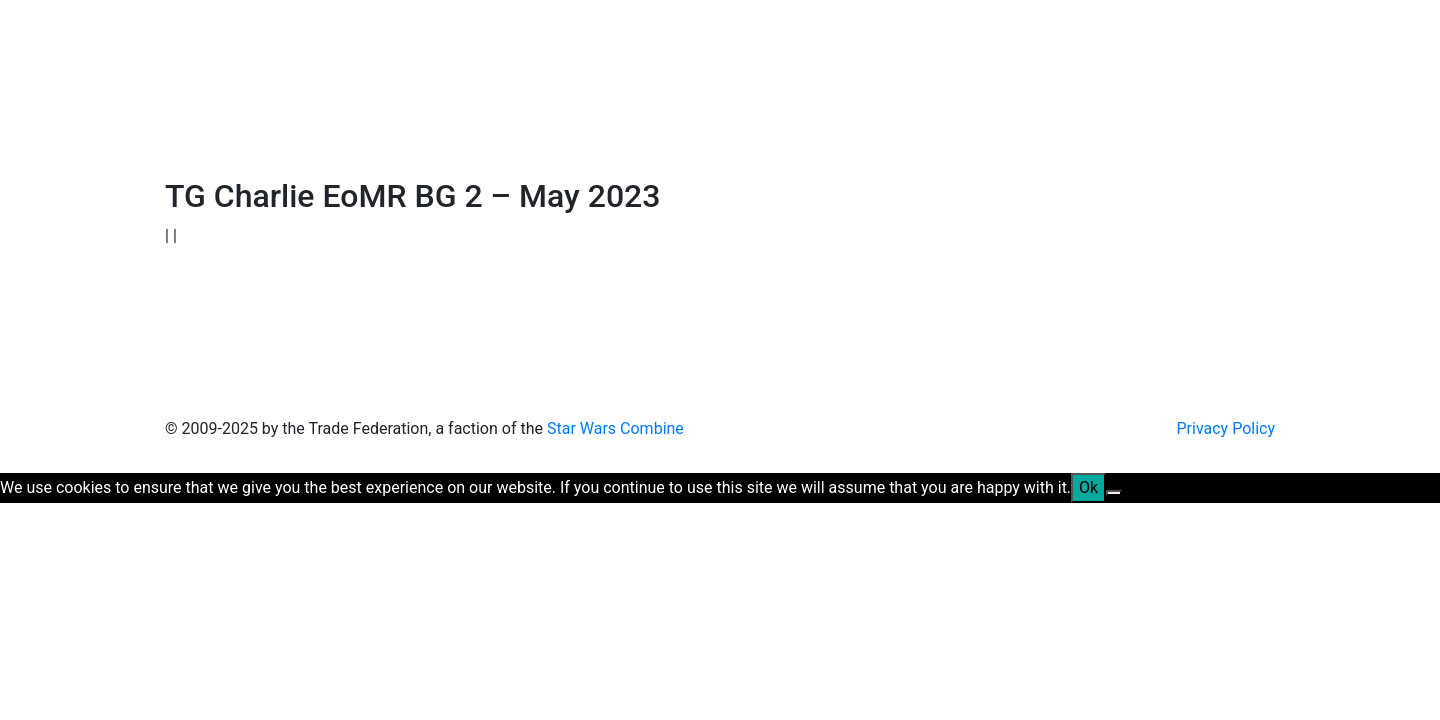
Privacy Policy (1226, 428)
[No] (1114, 493)
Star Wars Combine (615, 428)
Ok (1088, 487)
